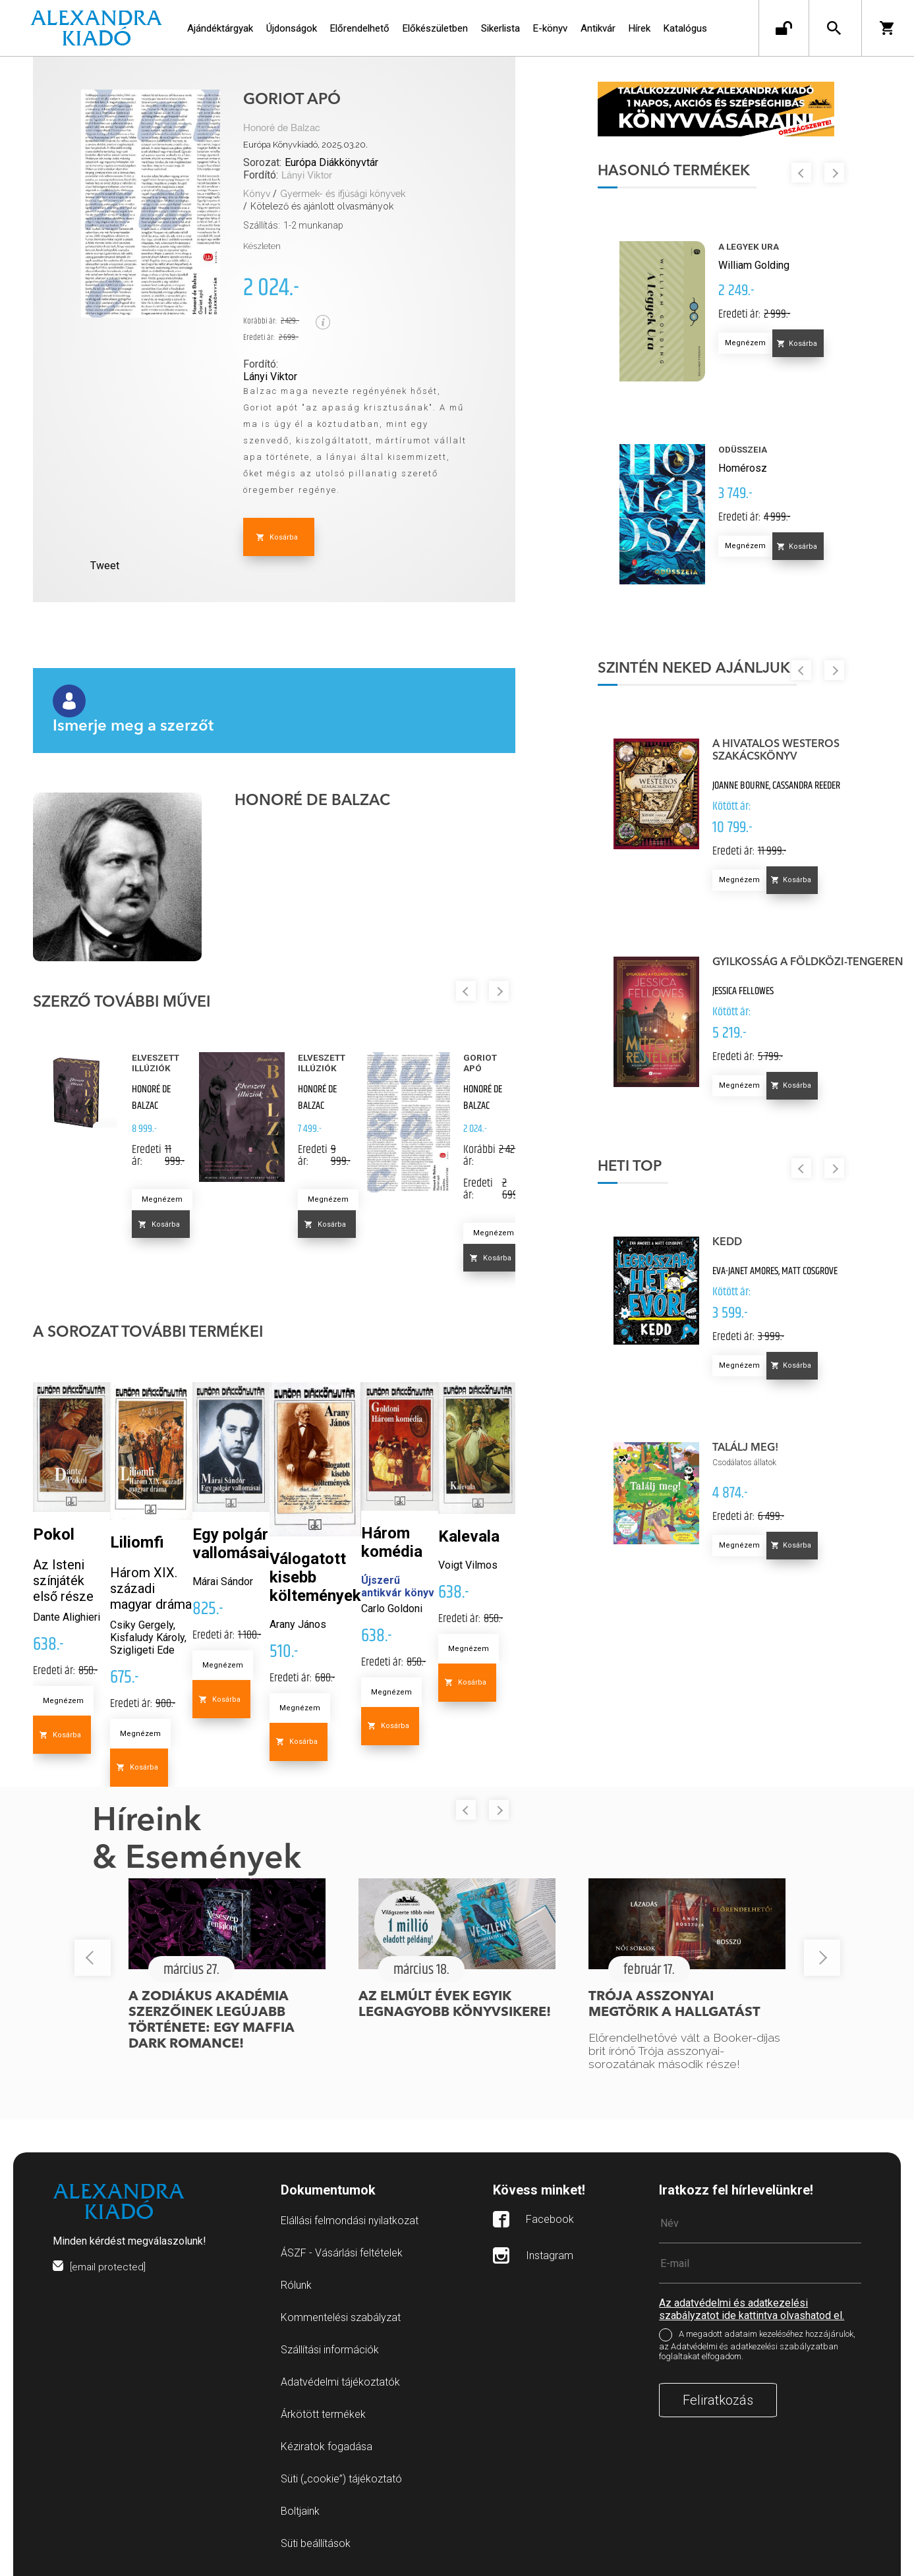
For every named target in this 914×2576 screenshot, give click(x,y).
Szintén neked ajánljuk (708, 673)
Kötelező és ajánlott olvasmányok (321, 206)
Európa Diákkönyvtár (331, 162)
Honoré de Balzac (281, 128)
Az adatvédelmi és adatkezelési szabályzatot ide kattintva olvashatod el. (751, 2309)
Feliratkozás (718, 2400)
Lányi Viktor (306, 176)
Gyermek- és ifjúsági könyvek (342, 193)
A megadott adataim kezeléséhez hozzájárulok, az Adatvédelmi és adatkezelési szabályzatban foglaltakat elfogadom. (757, 2345)
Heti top (644, 1171)
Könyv (256, 193)
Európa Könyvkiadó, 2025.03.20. (305, 145)
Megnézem (162, 1199)
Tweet (104, 565)
